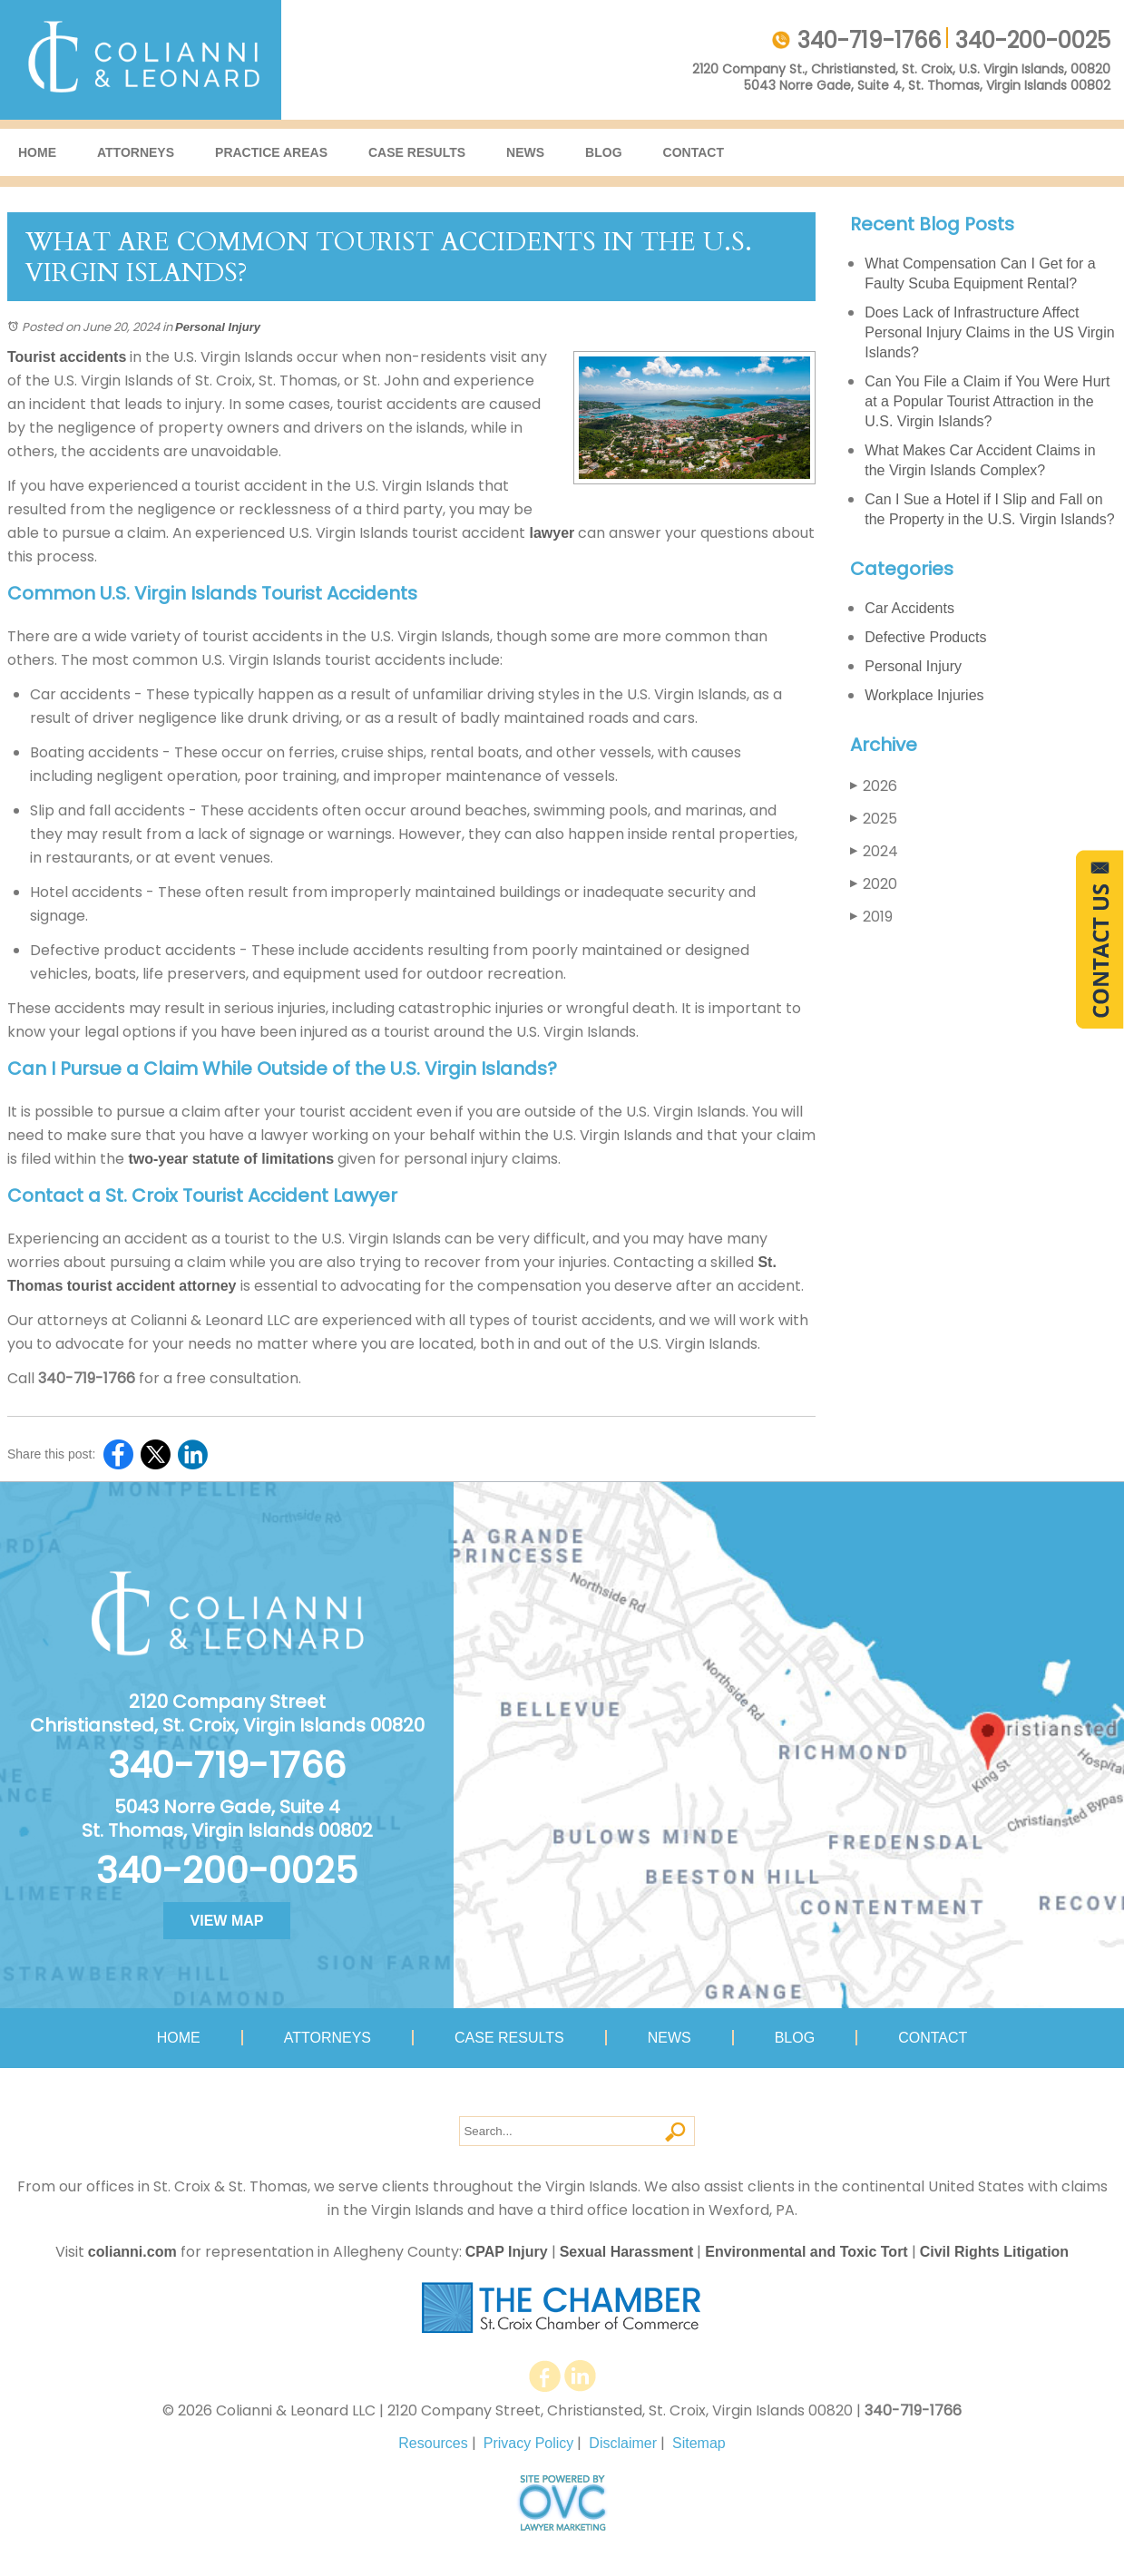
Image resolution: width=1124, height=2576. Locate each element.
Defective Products (925, 637)
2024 (874, 851)
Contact (693, 152)
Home (37, 152)
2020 (873, 884)
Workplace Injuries (924, 695)
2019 (871, 916)
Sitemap (699, 2443)
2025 (873, 818)
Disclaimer (623, 2443)
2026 (873, 786)
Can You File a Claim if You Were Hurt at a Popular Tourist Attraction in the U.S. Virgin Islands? (987, 401)
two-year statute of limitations (229, 1158)
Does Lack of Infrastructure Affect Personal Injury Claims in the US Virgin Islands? (989, 332)
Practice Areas (271, 152)
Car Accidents (909, 608)
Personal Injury (217, 327)
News (525, 152)
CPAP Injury (506, 2251)
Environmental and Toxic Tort (806, 2251)
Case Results (416, 152)
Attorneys (135, 152)
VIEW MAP (227, 1920)
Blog (603, 152)
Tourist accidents (66, 357)
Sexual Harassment (627, 2251)
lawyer (549, 533)
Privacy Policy (529, 2443)
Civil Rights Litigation (994, 2251)
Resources (432, 2443)
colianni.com (132, 2251)
